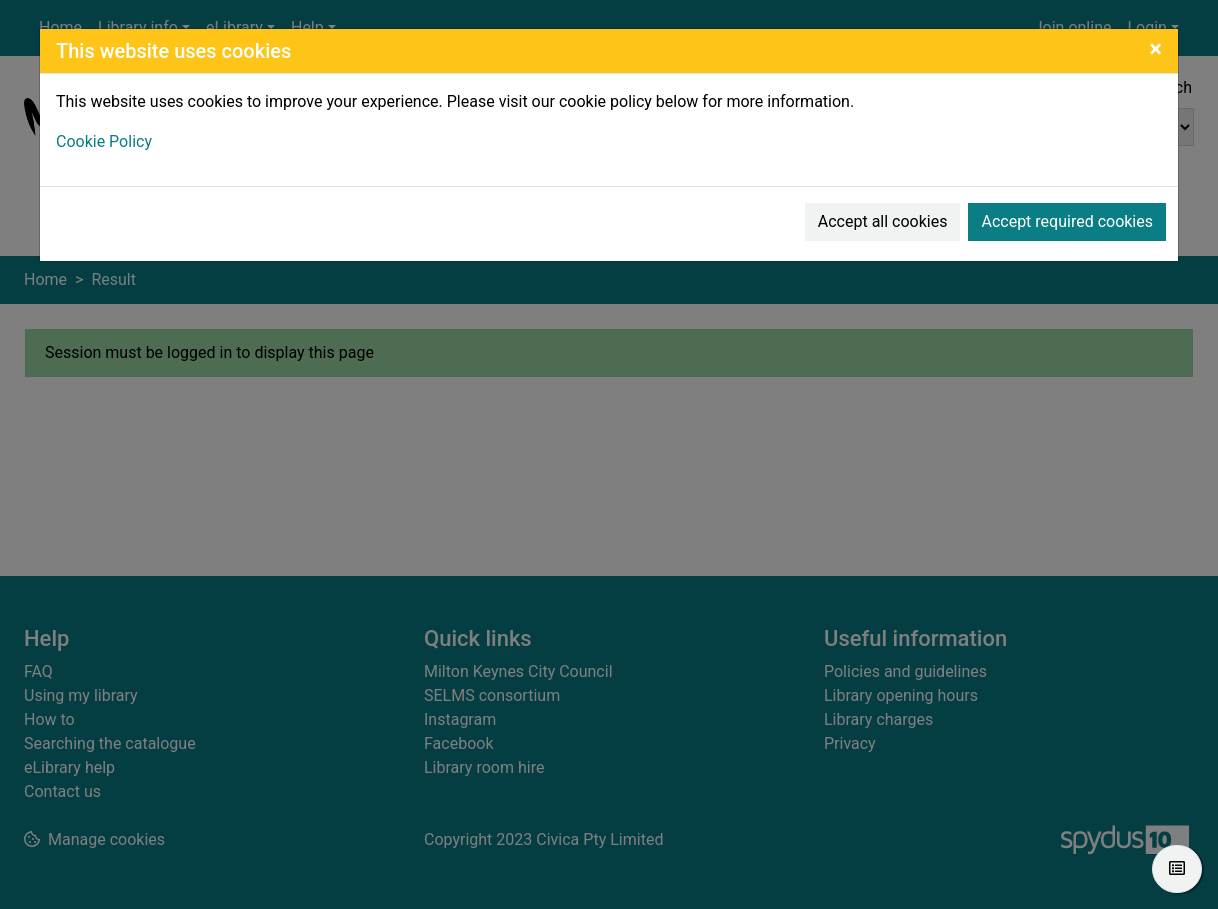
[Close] (1155, 49)
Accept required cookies (1067, 221)
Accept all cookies (883, 221)
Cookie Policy (104, 141)
